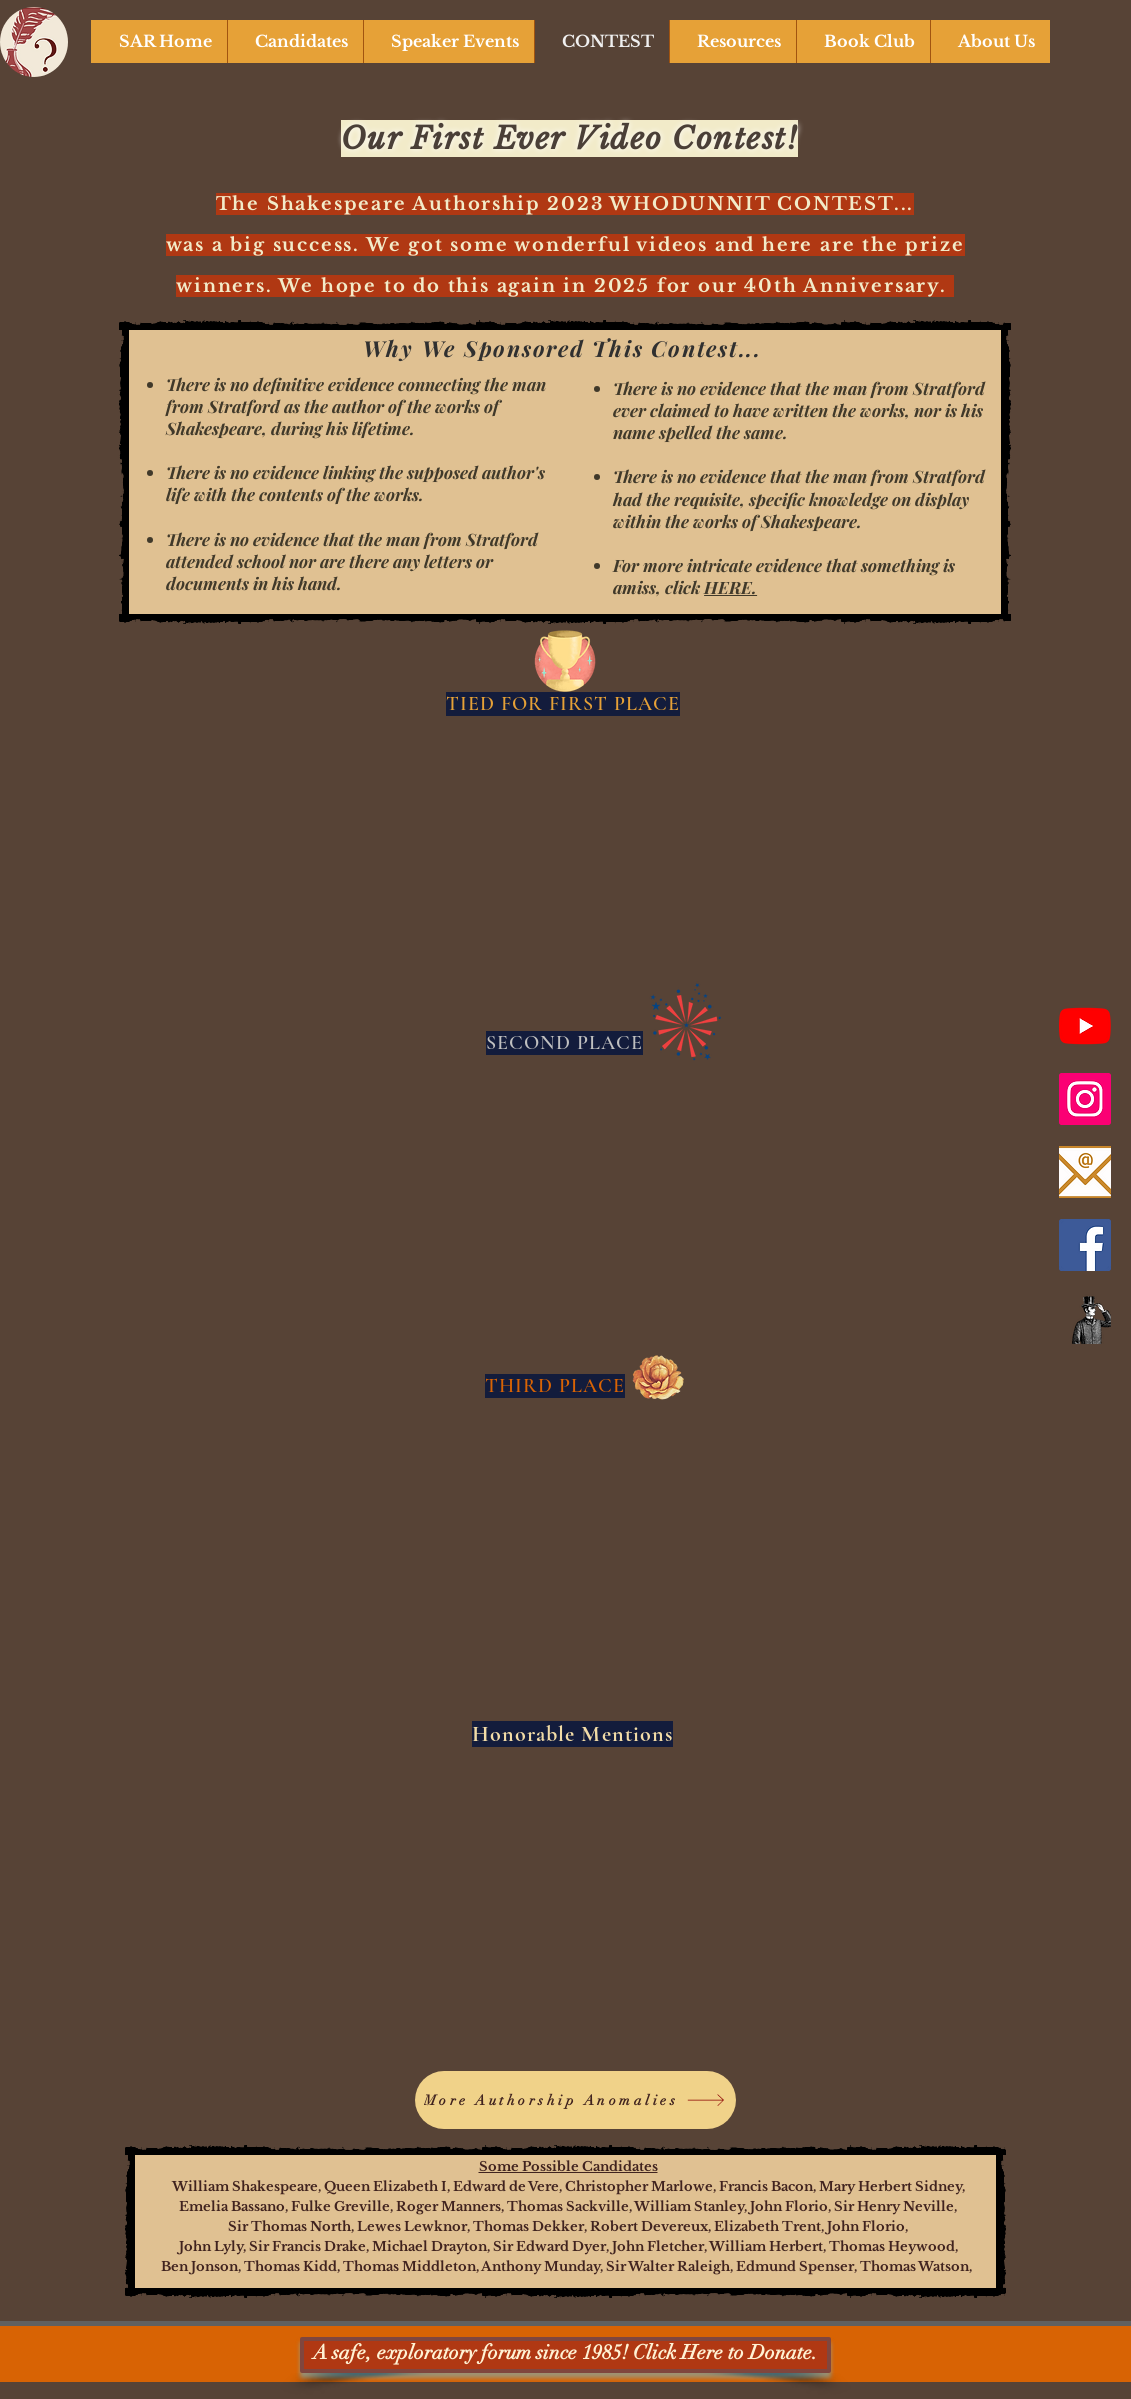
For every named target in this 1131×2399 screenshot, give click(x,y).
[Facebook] (1085, 1245)
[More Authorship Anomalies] (575, 2100)
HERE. (730, 587)
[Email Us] (1085, 1172)
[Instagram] (1085, 1099)
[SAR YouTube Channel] (1085, 1026)
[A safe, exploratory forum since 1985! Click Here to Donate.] (565, 2355)
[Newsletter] (1085, 1318)
